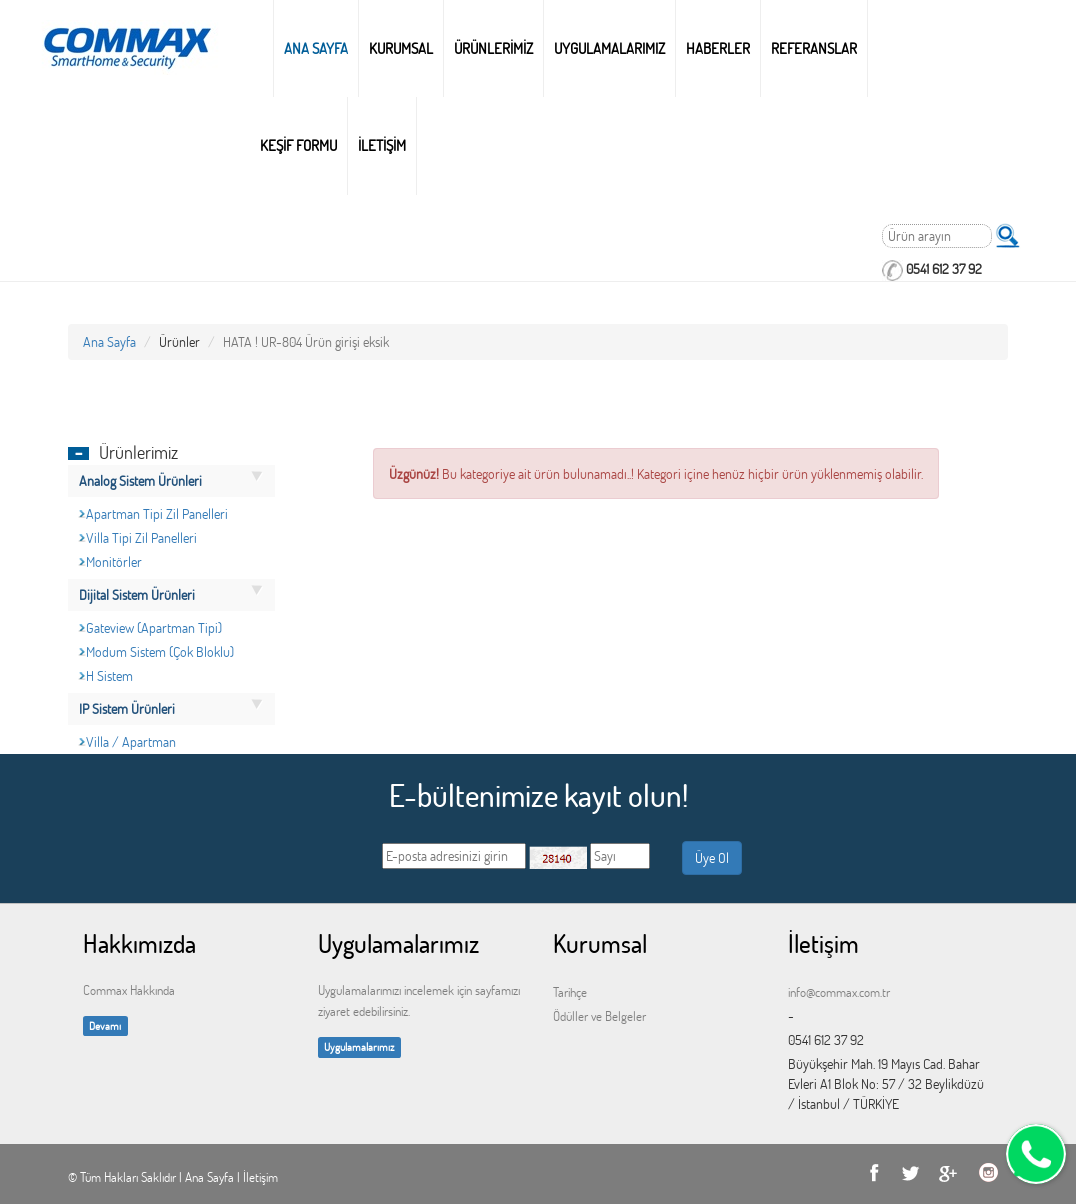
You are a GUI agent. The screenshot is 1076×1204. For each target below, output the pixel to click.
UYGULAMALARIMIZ (609, 48)
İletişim (260, 1177)
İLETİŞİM (382, 145)
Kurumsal (401, 48)
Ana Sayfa (316, 48)
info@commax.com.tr (839, 992)
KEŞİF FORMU (298, 145)
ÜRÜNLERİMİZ (493, 48)
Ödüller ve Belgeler (599, 1016)
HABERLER (718, 48)
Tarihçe (570, 992)
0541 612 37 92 (944, 268)
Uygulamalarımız (359, 1046)
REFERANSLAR (814, 48)
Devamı (105, 1025)
